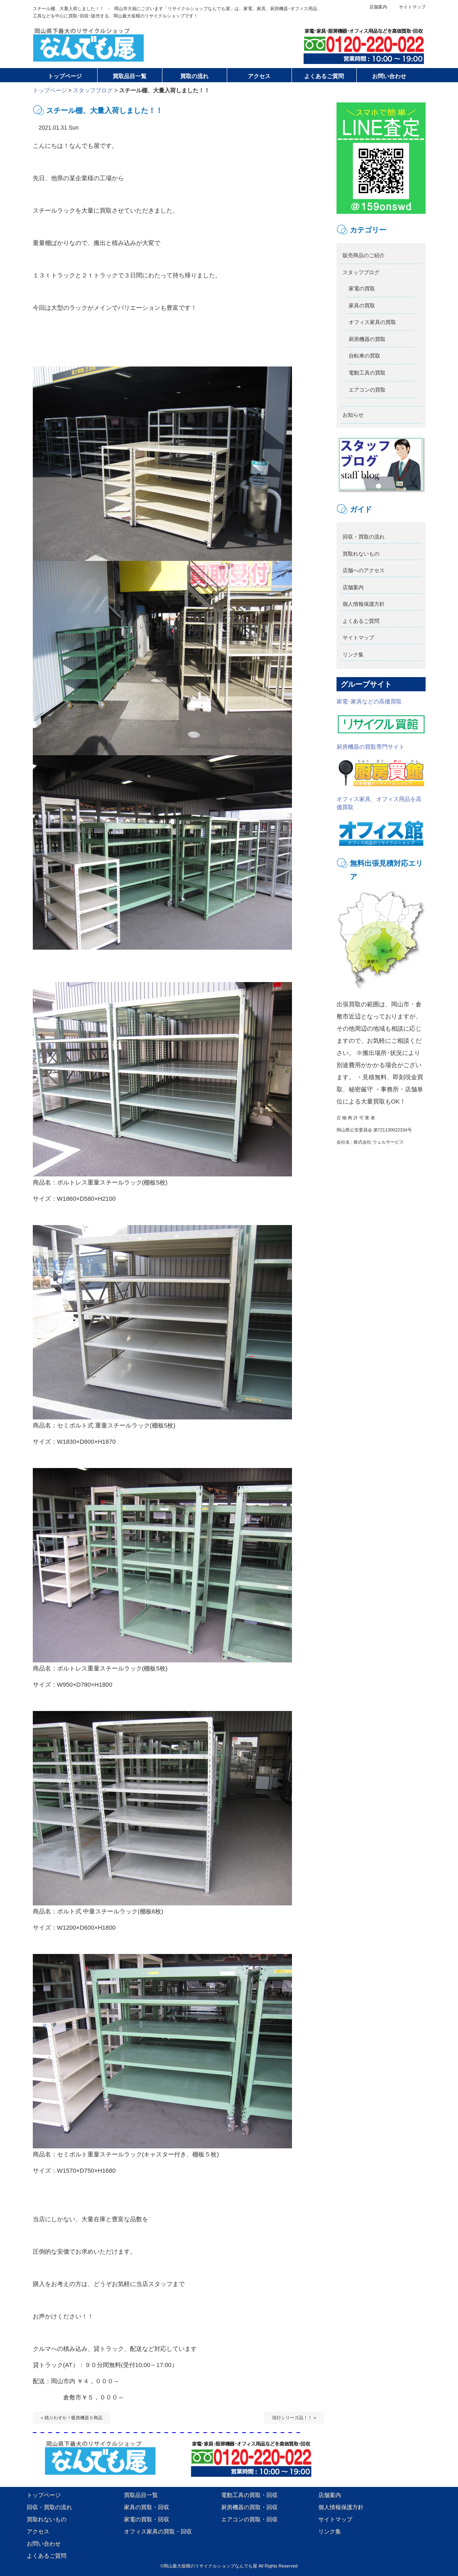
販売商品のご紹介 (364, 255)
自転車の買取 (364, 356)
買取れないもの (361, 554)
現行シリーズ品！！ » (294, 2417)
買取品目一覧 (141, 2495)
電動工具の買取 (367, 373)
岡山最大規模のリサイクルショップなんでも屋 (210, 2565)
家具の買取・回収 (146, 2507)
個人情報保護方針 (364, 604)
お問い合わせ (44, 2543)
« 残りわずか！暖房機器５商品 (71, 2417)
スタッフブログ (93, 90)
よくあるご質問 (361, 621)
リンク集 (353, 655)
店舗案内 (378, 6)
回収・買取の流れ (364, 537)
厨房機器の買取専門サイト (381, 765)
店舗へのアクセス (364, 570)
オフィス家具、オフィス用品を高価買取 (381, 821)
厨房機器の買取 (367, 339)
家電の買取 (362, 289)
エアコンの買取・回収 (249, 2519)
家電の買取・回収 (146, 2519)
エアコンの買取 (367, 390)
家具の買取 (362, 306)
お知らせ (353, 415)
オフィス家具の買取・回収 (158, 2531)
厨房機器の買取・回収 (249, 2507)
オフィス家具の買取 (372, 322)
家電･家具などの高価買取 (381, 716)
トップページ (50, 90)
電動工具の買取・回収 (249, 2495)
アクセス (38, 2531)
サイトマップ (412, 6)
